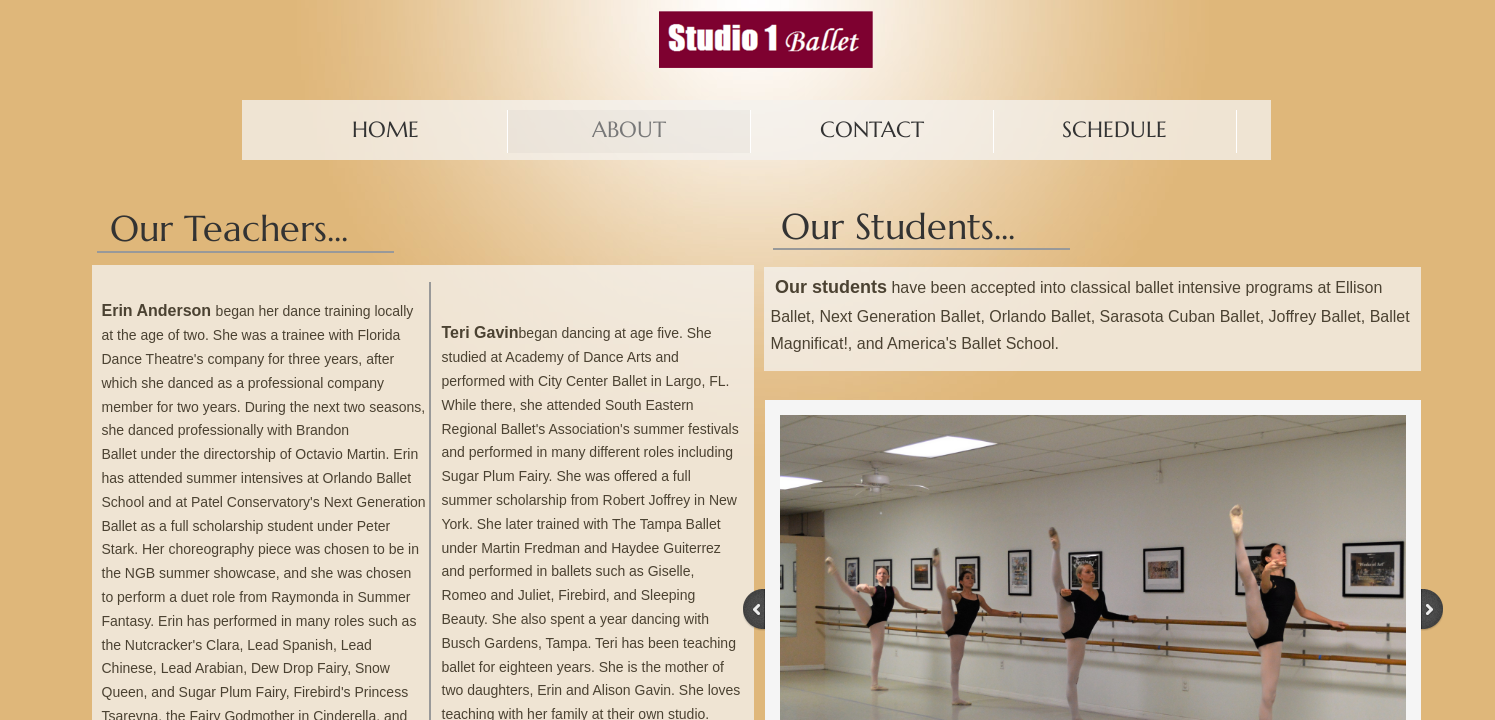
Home (385, 129)
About (629, 129)
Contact (872, 129)
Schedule (1114, 129)
